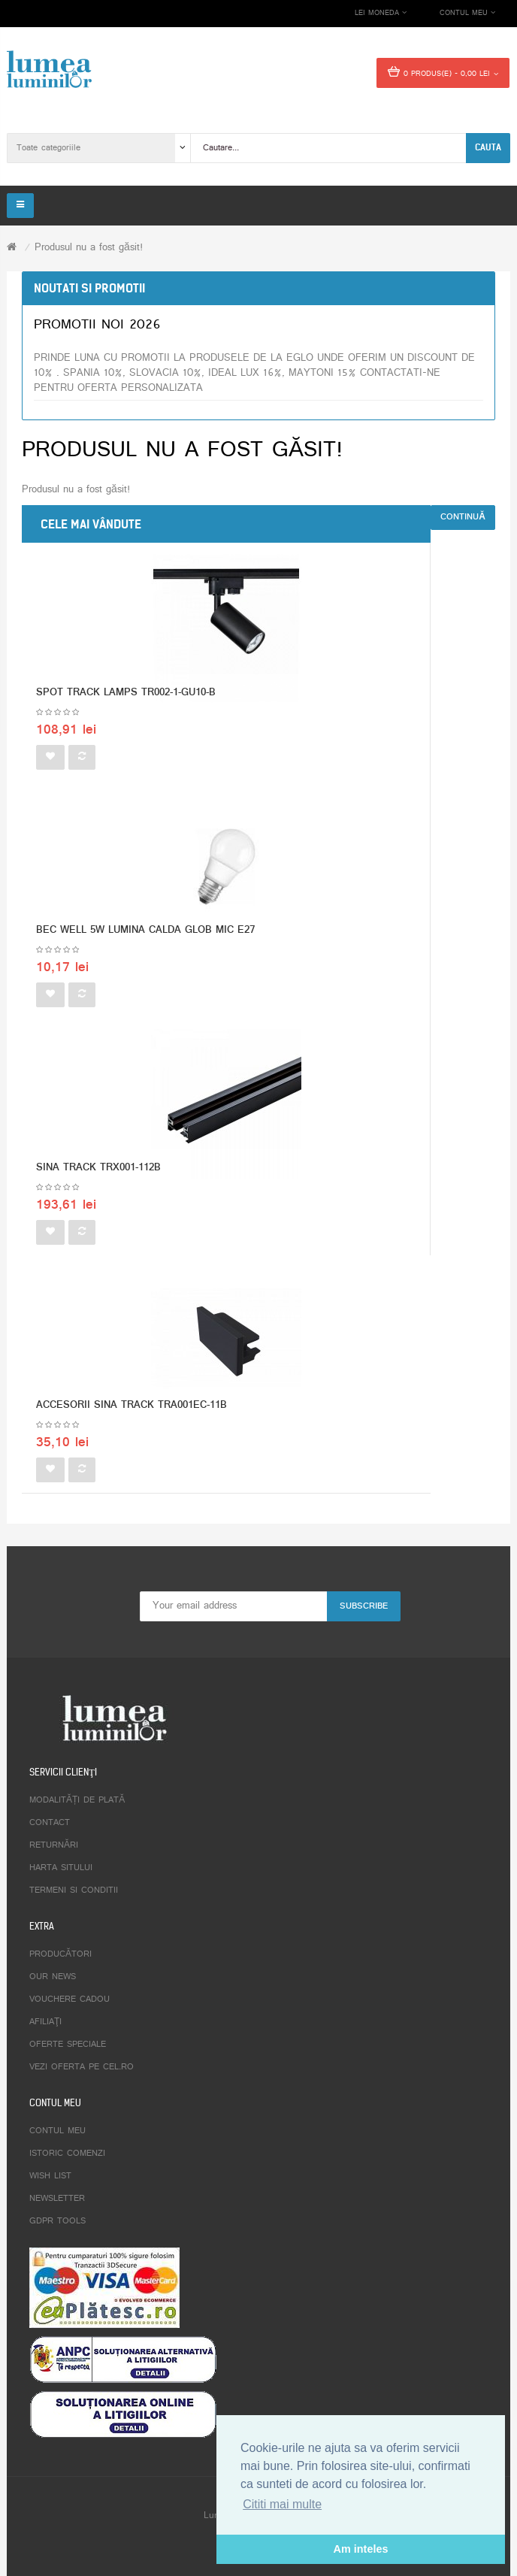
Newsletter (57, 2198)
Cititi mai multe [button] (282, 2504)
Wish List (50, 2176)
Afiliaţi (45, 2022)
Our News (52, 1976)
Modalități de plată (77, 1800)
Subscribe (364, 1606)
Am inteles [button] (361, 2549)
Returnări (53, 1845)
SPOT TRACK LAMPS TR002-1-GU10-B (126, 692)
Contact (49, 1822)
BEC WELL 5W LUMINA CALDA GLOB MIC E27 (145, 930)
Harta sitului (60, 1867)
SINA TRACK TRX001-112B (98, 1167)
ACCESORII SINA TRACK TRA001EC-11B (131, 1405)
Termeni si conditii (73, 1890)
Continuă (462, 517)
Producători (60, 1954)
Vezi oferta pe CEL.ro (81, 2067)
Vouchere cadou (69, 1999)
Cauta (488, 147)
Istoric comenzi (67, 2153)
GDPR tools (57, 2221)
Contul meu (57, 2131)
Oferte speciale (67, 2044)
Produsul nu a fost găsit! (89, 247)
